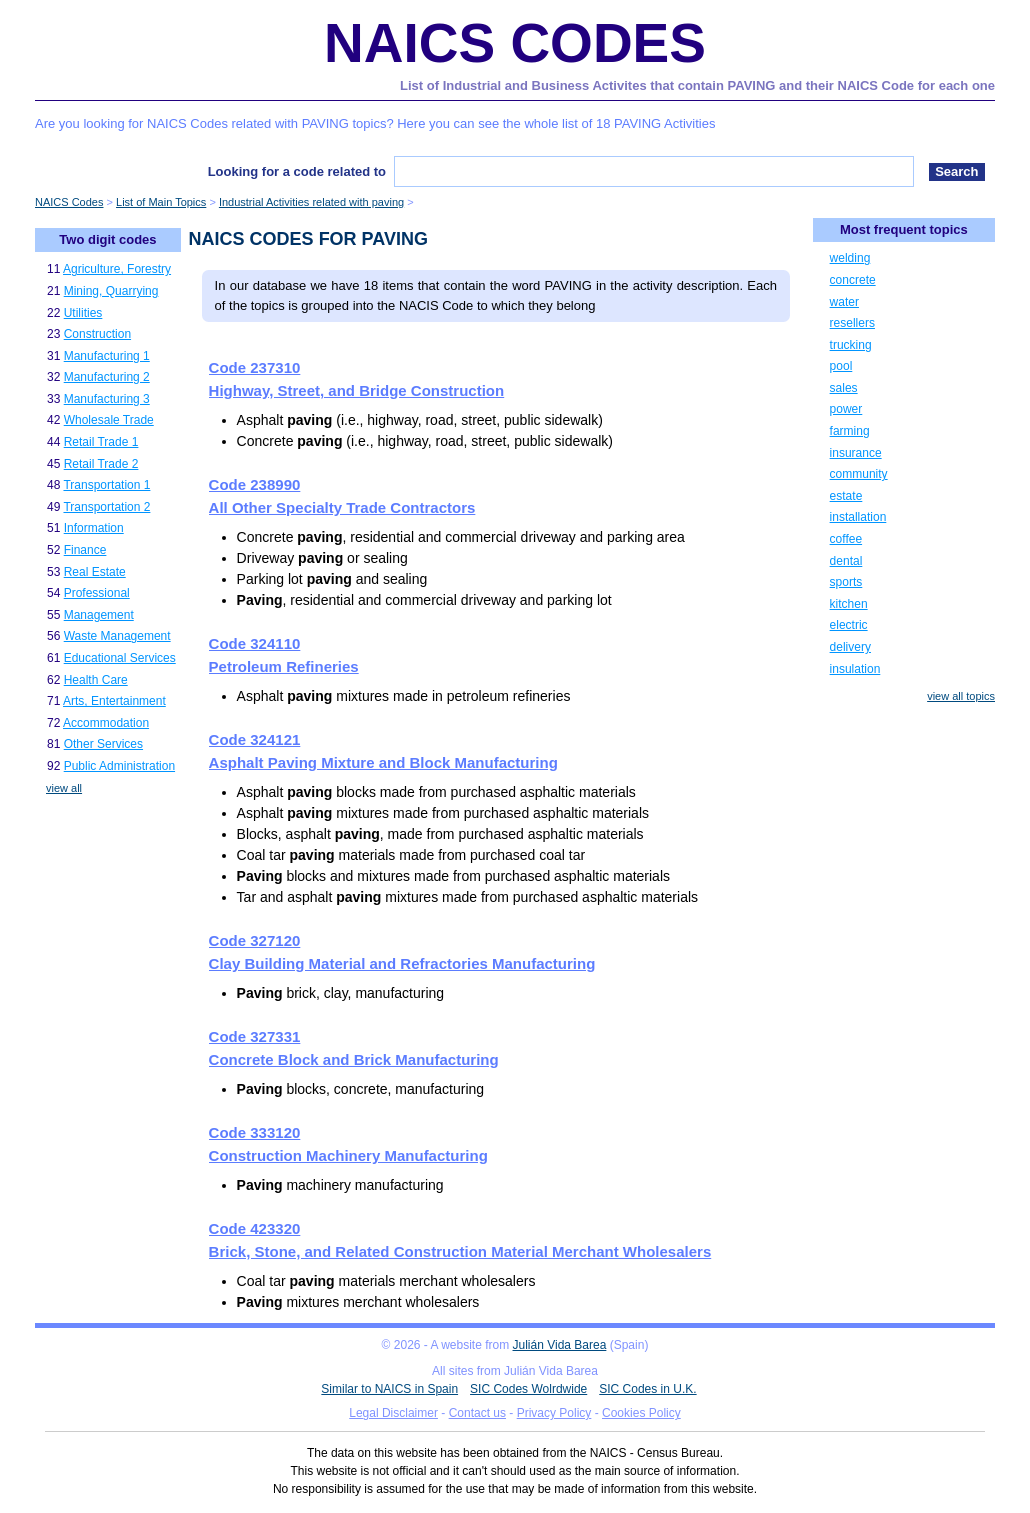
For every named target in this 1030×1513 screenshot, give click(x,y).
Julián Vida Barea (560, 1345)
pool (841, 366)
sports (846, 582)
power (846, 409)
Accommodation (106, 723)
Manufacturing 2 (107, 377)
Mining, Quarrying (111, 291)
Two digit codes (107, 239)
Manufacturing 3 (107, 399)
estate (846, 496)
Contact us (477, 1413)
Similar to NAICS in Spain (389, 1389)
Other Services (103, 744)
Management (99, 615)
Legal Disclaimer (393, 1413)
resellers (852, 323)
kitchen (849, 604)
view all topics (961, 696)
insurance (856, 453)
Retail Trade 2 (101, 464)
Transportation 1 (106, 485)
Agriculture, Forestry (117, 269)
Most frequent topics (904, 229)
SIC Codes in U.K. (647, 1389)
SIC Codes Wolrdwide (528, 1389)
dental (846, 561)
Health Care (96, 680)
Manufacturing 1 (107, 356)
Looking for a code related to (297, 171)
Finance (85, 550)
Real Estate (95, 572)
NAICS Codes (515, 43)
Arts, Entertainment (114, 701)
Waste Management (117, 636)
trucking (851, 345)
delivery (850, 647)
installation (858, 517)
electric (849, 625)
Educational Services (120, 658)
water (844, 302)
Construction (97, 334)
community (859, 474)
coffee (846, 539)
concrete (853, 280)
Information (94, 528)
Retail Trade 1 (101, 442)
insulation (855, 669)
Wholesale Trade (109, 420)
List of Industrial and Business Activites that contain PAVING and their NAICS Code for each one (697, 85)
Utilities (83, 313)
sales (844, 388)
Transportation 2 (106, 507)
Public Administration (119, 766)
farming (850, 431)
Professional (97, 593)
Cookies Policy (641, 1413)
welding (850, 258)
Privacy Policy (554, 1413)
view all (64, 788)
